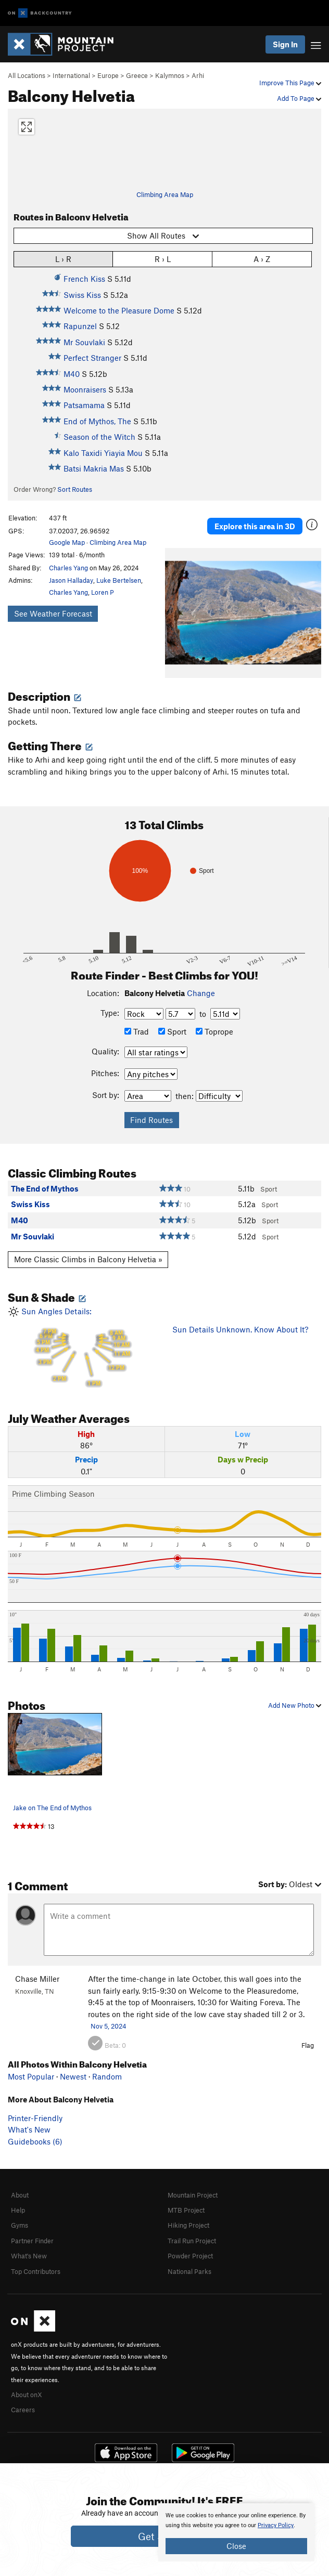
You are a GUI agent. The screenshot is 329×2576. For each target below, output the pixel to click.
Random (107, 2076)
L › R (63, 259)
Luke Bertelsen (118, 580)
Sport (172, 1031)
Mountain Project (193, 2195)
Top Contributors (35, 2271)
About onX (26, 2394)
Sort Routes (74, 489)
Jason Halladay (71, 580)
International (71, 75)
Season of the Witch (99, 436)
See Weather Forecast (53, 613)
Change (201, 993)
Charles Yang (68, 568)
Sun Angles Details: (82, 1347)
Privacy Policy (276, 2525)
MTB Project (186, 2210)
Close (236, 2546)
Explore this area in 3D (254, 526)
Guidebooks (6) (35, 2141)
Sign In (285, 44)
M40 (72, 373)
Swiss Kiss (82, 294)
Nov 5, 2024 (108, 2026)
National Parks (189, 2271)
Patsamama (84, 405)
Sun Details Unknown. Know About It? (240, 1329)
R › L (163, 259)
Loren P (102, 592)
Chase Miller (37, 1978)
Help (18, 2210)
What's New (29, 2129)
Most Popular (31, 2076)
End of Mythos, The (97, 421)
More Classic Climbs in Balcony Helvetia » (88, 1259)
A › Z (262, 259)
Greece (137, 75)
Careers (23, 2409)
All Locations (26, 75)
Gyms (19, 2225)
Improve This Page (290, 83)
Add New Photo (294, 1705)
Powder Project (190, 2256)
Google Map (67, 542)
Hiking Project (188, 2225)
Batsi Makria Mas (94, 468)
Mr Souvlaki (84, 342)
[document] (236, 2532)
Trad (136, 1031)
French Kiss (84, 278)
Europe (108, 75)
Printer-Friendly (35, 2118)
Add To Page (299, 98)
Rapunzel (80, 326)
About (20, 2195)
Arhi (198, 75)
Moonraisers (85, 389)
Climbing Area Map (164, 194)
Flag (307, 2045)
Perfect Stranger (92, 357)
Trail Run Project (192, 2241)
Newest (73, 2076)
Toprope (214, 1031)
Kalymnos (169, 75)
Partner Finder (32, 2241)
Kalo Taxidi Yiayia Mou (103, 452)
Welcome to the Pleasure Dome (119, 310)
